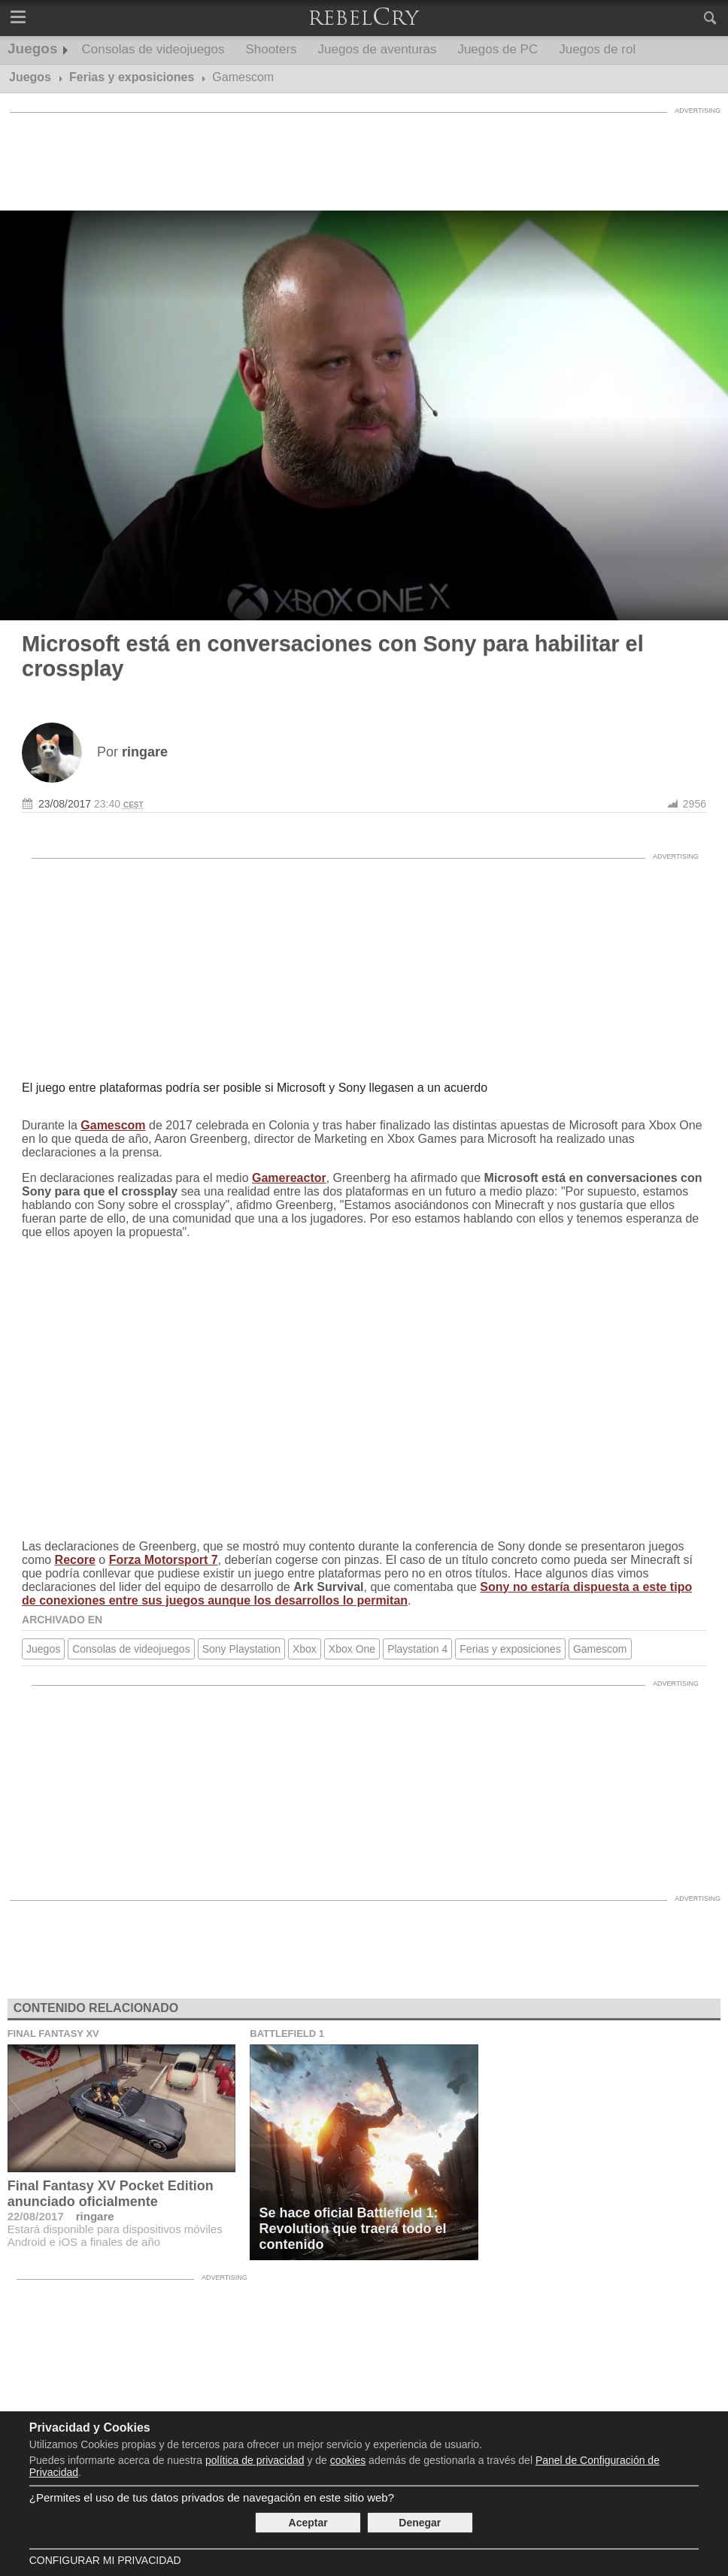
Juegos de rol (597, 49)
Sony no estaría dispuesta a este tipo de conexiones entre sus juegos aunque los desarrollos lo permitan (357, 1593)
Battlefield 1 (287, 2033)
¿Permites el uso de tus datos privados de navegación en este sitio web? (211, 2497)
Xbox (305, 1649)
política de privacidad (255, 2460)
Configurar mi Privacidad (105, 2560)
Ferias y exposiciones (510, 1649)
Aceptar (308, 2523)
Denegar (420, 2523)
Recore (75, 1559)
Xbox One (352, 1649)
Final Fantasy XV (53, 2033)
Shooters (271, 49)
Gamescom (112, 1125)
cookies (348, 2460)
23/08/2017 (64, 804)
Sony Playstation (241, 1649)
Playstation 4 (417, 1649)
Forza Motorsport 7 (163, 1559)
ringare (95, 2216)
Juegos (33, 48)
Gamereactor (289, 1177)
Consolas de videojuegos (153, 49)
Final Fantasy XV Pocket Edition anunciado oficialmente (111, 2193)
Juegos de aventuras (377, 49)
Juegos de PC (497, 49)
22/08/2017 (36, 2216)
